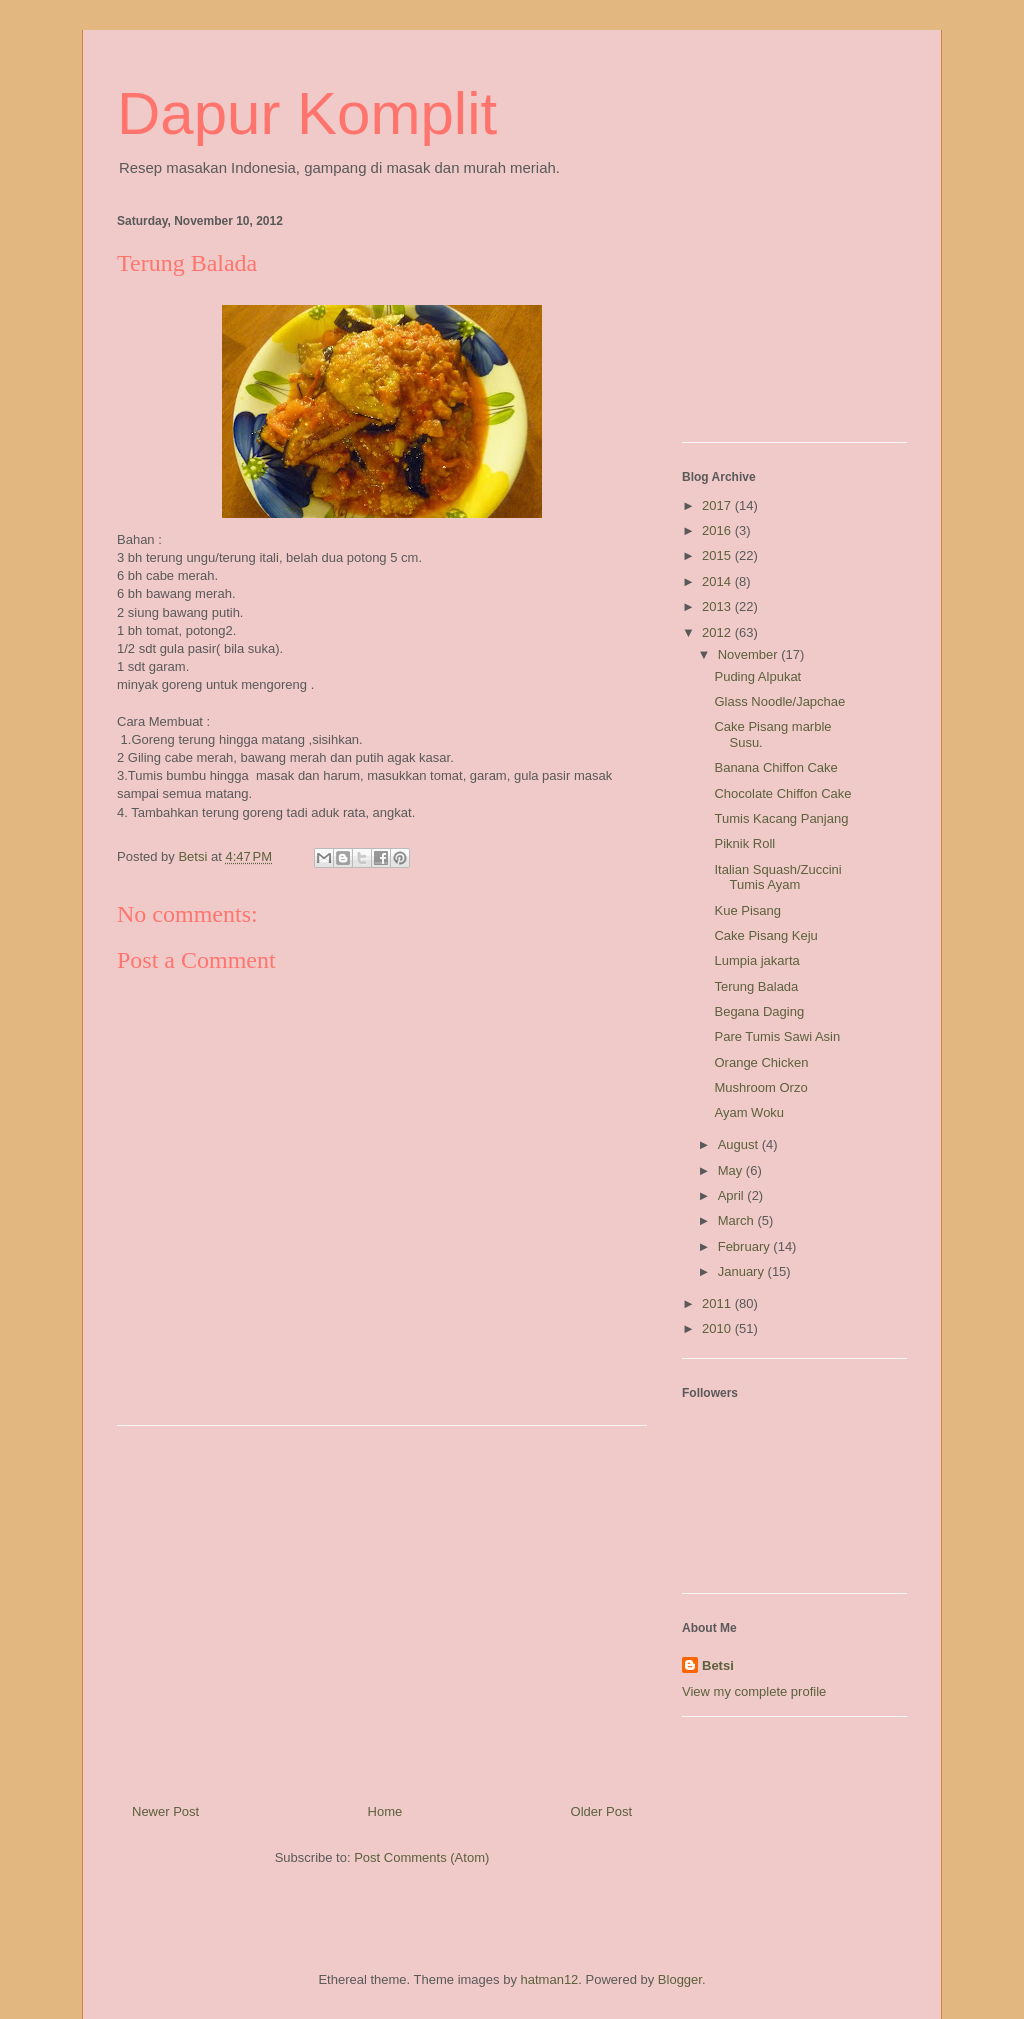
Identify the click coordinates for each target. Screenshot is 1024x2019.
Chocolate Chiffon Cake (782, 793)
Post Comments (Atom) (421, 1857)
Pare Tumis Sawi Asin (777, 1036)
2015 (718, 555)
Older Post (601, 1811)
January (743, 1271)
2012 (718, 632)
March (738, 1220)
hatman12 (550, 1979)
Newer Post (165, 1811)
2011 (718, 1303)
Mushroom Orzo (760, 1087)
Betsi (718, 1665)
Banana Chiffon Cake (775, 767)
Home (385, 1811)
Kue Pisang (747, 910)
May (732, 1170)
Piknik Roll (744, 843)
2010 (718, 1328)
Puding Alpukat (757, 676)
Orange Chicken (761, 1062)
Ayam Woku (749, 1112)
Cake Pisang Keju (765, 935)
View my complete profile (754, 1691)
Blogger (680, 1979)
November (750, 654)
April (733, 1195)
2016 (718, 530)
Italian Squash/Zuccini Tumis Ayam (777, 877)
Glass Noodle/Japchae (779, 701)
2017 (718, 505)
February (746, 1246)
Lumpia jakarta (756, 960)
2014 (718, 581)
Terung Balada (756, 986)
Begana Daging (759, 1011)
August (740, 1144)
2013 (718, 606)
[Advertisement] (382, 1607)
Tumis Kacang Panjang (781, 818)
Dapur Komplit (307, 113)
